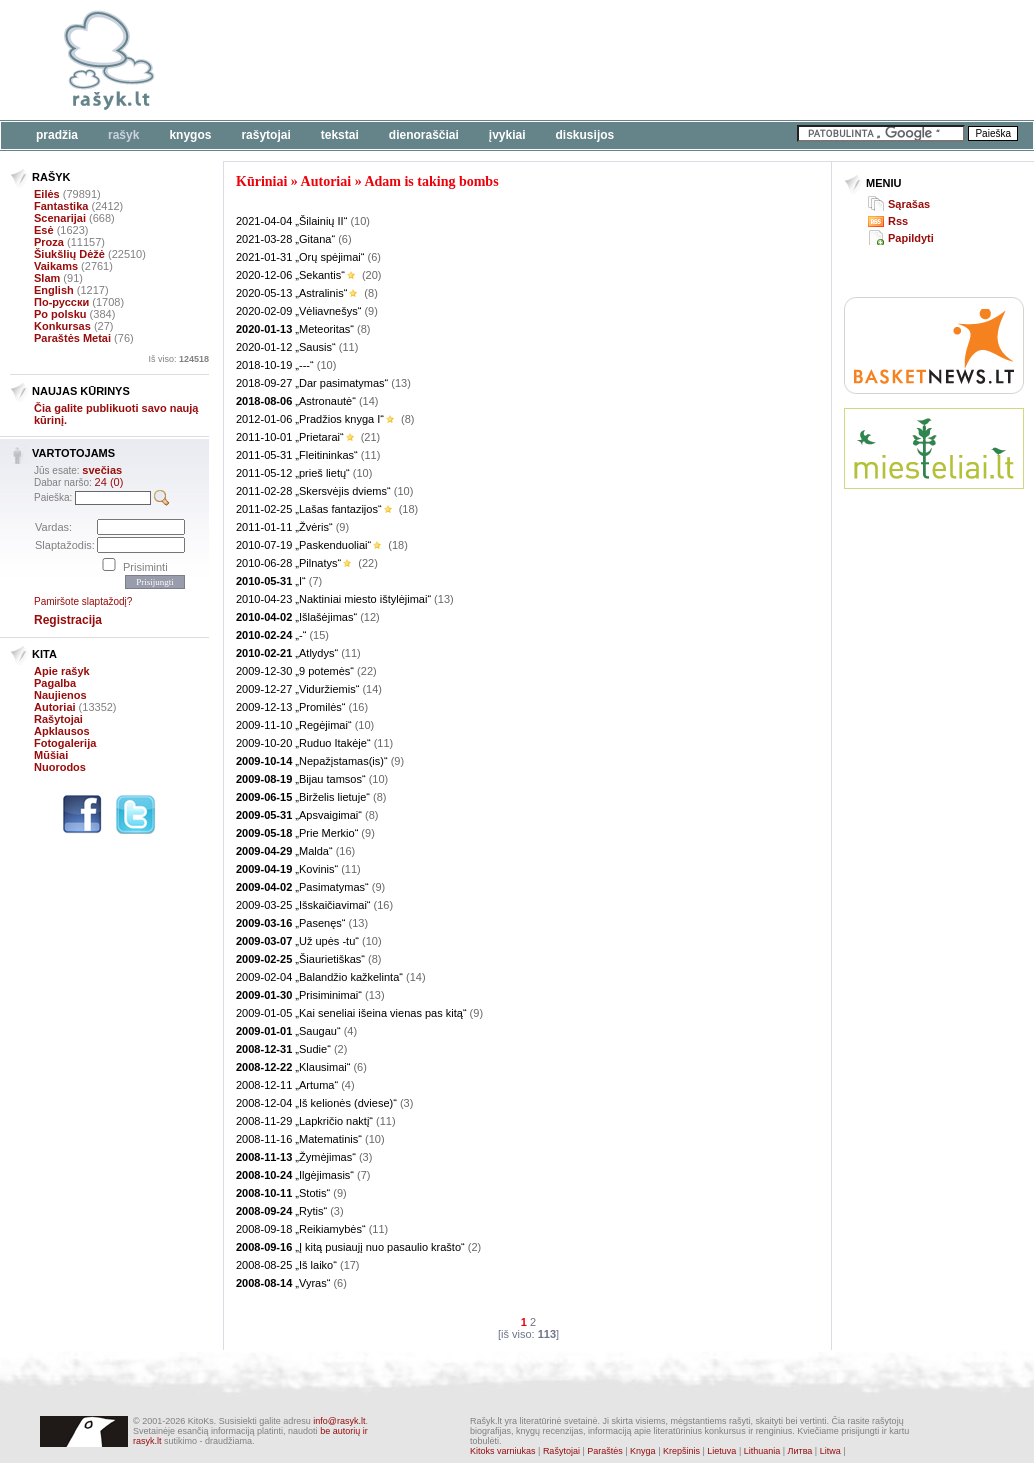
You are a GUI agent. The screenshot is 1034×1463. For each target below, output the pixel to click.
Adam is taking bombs (431, 181)
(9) (370, 311)
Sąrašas (909, 204)
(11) (349, 347)
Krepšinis (681, 1451)
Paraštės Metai (72, 338)
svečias (102, 470)
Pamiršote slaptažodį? (83, 601)
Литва (800, 1451)
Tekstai (340, 135)
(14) (369, 401)
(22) (368, 563)
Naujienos (60, 695)
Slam (47, 278)
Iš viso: (178, 359)
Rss (898, 221)
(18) (409, 509)
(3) (406, 1103)
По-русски (61, 302)
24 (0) (109, 482)
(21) (371, 437)
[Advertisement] (615, 60)
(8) (370, 293)
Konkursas (62, 326)
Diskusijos (585, 135)
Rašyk (123, 135)
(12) (370, 617)
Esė (44, 230)
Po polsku (60, 314)
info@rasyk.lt (339, 1421)
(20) (372, 275)
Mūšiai (51, 755)
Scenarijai (60, 218)
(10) (360, 221)
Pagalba (55, 683)
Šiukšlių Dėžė (69, 254)
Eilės (47, 194)
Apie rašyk (62, 671)
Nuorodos (60, 767)
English (54, 290)
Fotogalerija (65, 743)
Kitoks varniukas (503, 1451)
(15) (319, 635)
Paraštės (605, 1451)
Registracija (68, 620)
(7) (315, 581)
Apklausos (62, 731)
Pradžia (57, 135)
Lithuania (762, 1451)
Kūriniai (261, 181)
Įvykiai (507, 135)
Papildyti (911, 238)
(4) (350, 1031)
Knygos (190, 135)
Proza (49, 242)
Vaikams (56, 266)
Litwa (830, 1451)
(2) (340, 1049)
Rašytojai (265, 135)
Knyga (643, 1451)
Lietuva (721, 1451)
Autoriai (55, 707)
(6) (344, 239)
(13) (401, 383)
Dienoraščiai (424, 135)
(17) (350, 1265)
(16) (359, 707)
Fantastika (61, 206)
